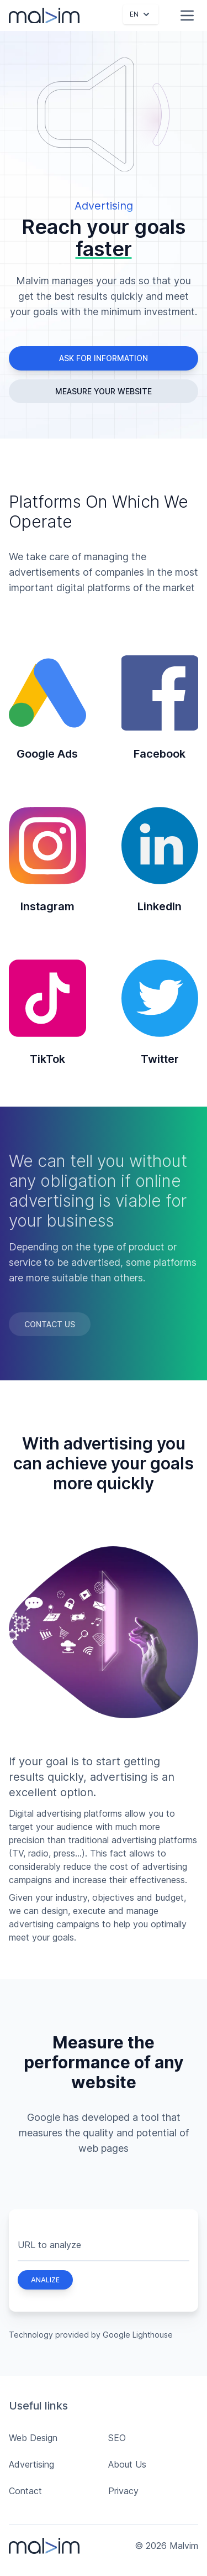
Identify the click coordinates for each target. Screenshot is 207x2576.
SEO (117, 2437)
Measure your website (103, 391)
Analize (45, 2280)
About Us (127, 2464)
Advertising (31, 2464)
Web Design (33, 2437)
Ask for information (103, 358)
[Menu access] (187, 15)
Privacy (123, 2490)
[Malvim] (44, 16)
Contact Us (49, 1324)
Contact (25, 2490)
